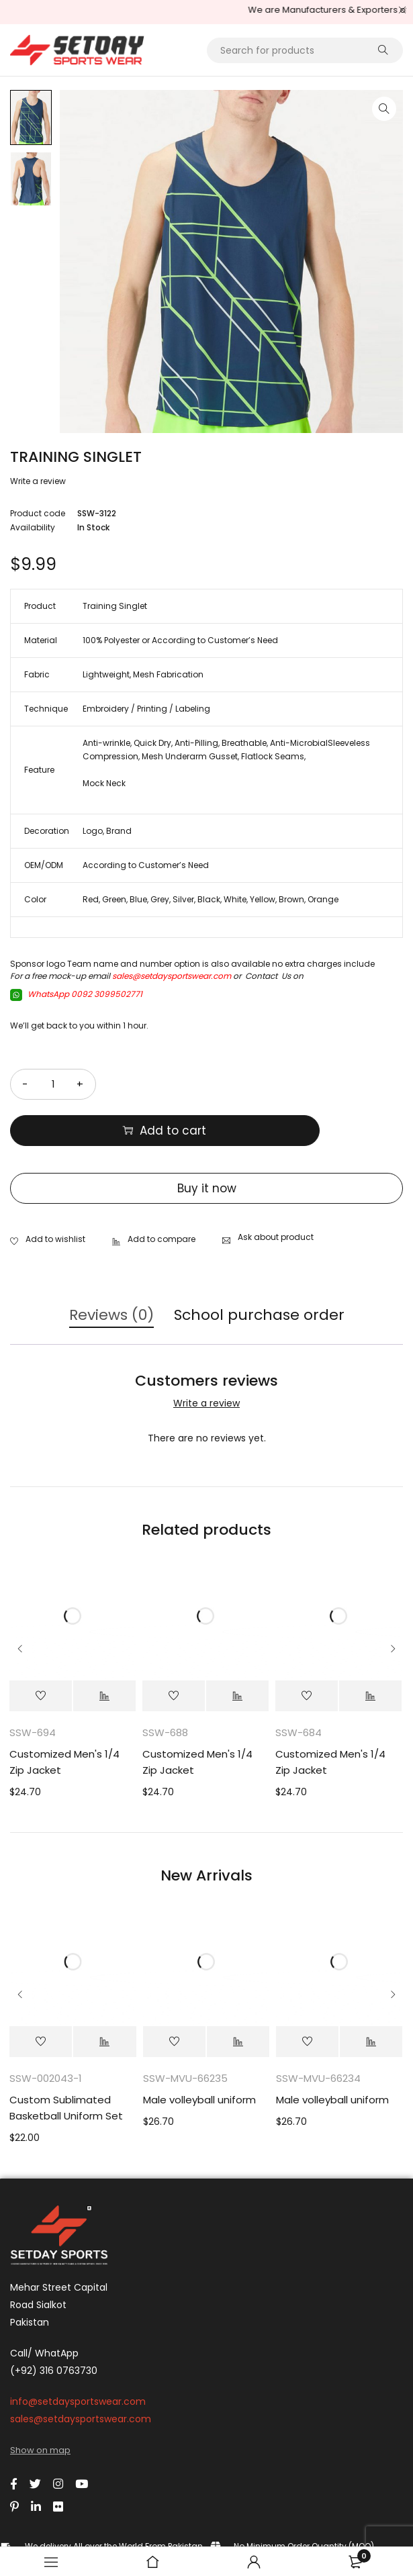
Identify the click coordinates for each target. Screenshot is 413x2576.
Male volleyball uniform (199, 2053)
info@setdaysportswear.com (78, 2355)
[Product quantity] (53, 1084)
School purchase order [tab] (259, 1269)
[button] (384, 109)
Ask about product (276, 1190)
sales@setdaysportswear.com (171, 976)
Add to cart (265, 1084)
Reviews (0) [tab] (111, 1269)
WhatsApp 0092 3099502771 (76, 994)
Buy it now (206, 1142)
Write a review (38, 481)
